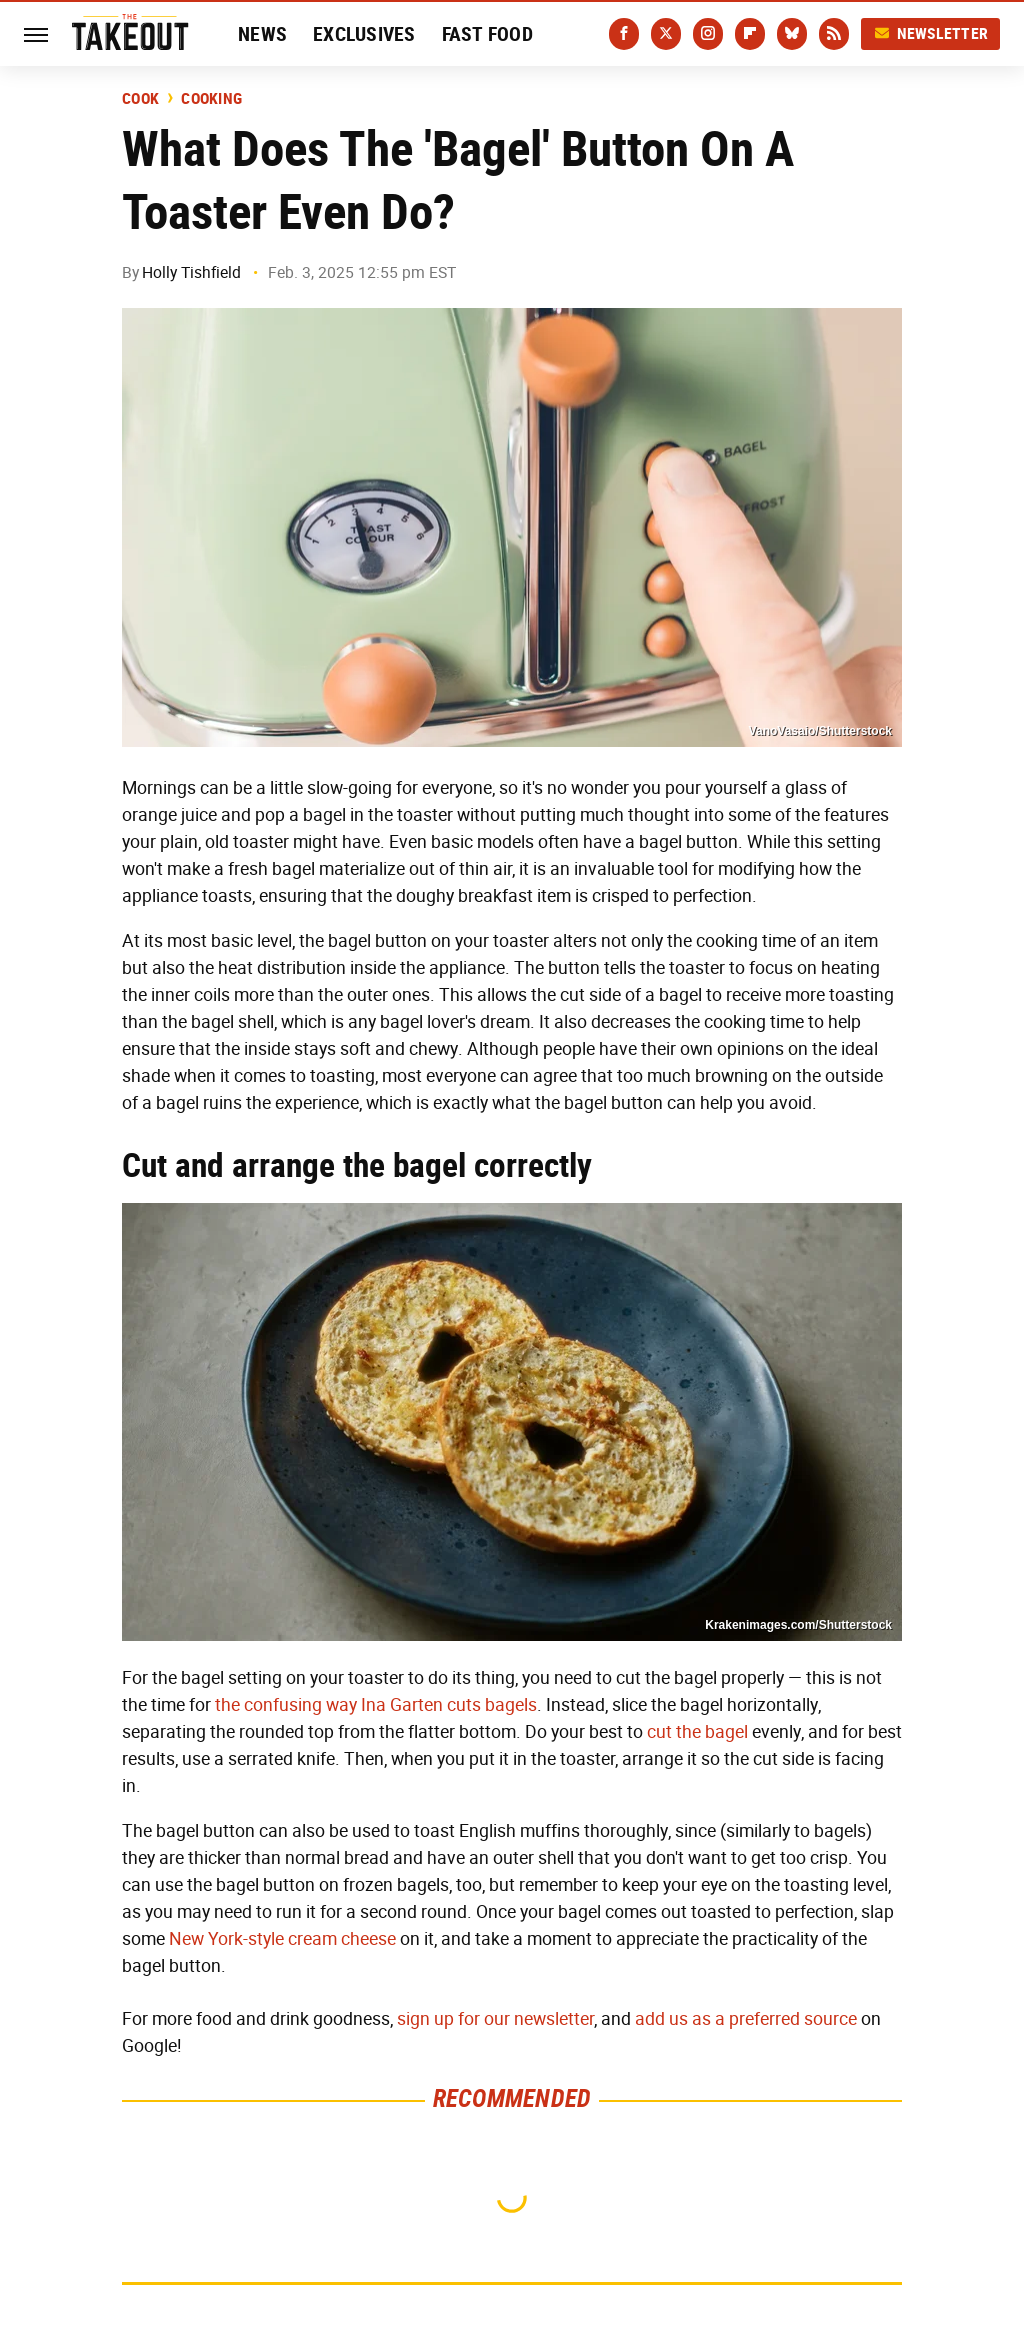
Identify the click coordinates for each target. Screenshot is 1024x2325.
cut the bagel (697, 1732)
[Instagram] (708, 34)
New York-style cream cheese (282, 1939)
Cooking (211, 99)
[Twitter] (666, 34)
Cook (140, 99)
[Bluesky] (792, 34)
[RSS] (834, 34)
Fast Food (487, 34)
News (262, 34)
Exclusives (364, 34)
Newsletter (931, 33)
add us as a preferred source (746, 2019)
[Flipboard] (750, 34)
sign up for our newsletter (495, 2019)
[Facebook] (624, 34)
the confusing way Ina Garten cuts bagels (376, 1705)
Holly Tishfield (191, 272)
